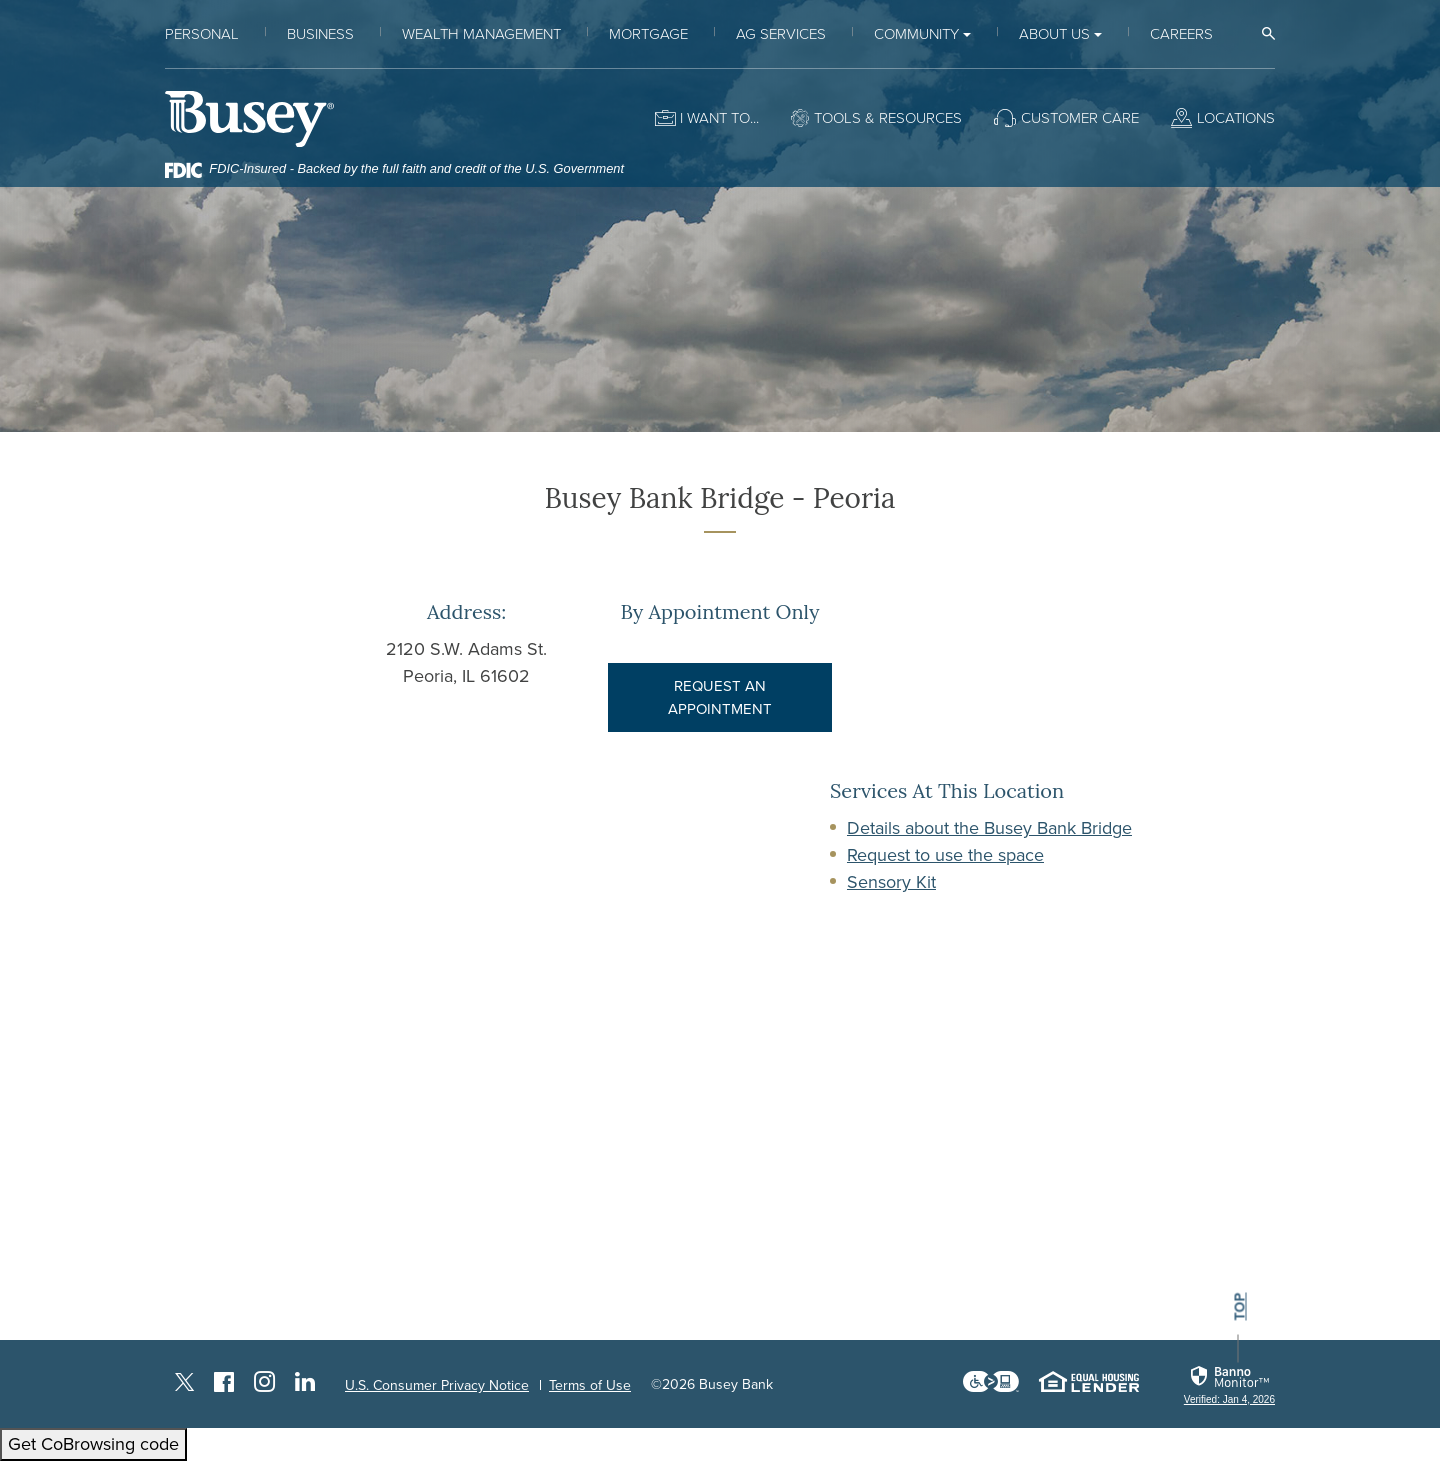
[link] (1229, 1385)
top (1239, 1307)
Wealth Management (481, 34)
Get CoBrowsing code (93, 1444)
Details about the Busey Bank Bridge (989, 828)
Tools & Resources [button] (888, 118)
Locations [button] (1236, 118)
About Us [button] (1054, 34)
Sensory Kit (891, 882)
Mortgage (648, 34)
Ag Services (781, 34)
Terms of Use (590, 1385)
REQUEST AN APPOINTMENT (720, 697)
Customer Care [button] (1080, 118)
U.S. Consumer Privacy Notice (437, 1385)
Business (320, 34)
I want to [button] (715, 118)
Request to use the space (945, 855)
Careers (1181, 34)
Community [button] (916, 34)
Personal (202, 34)
